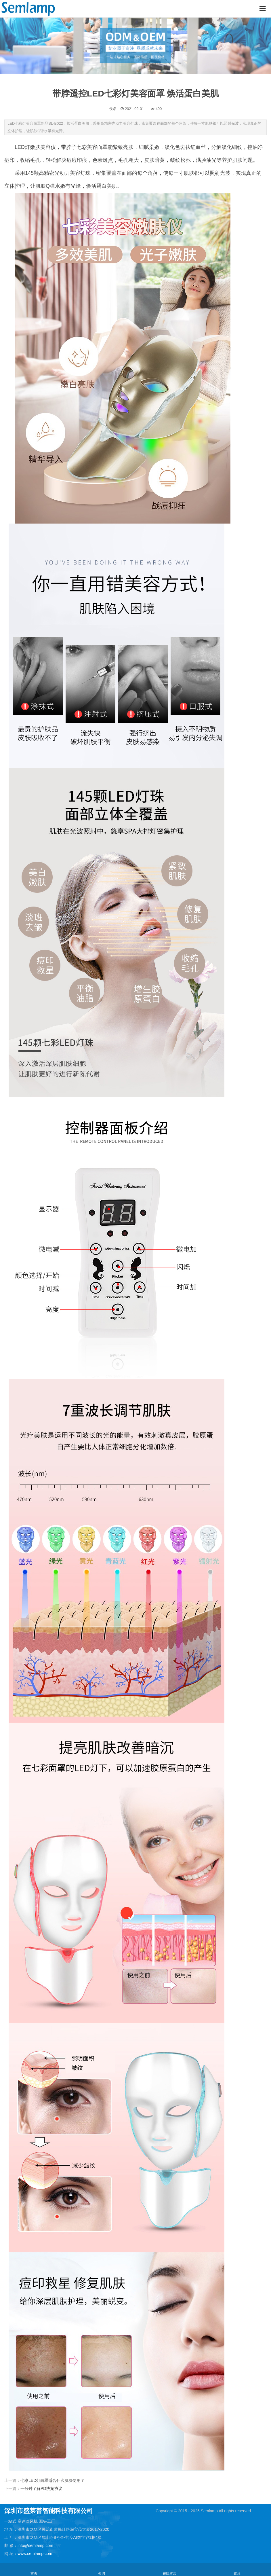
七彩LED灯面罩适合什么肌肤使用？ (52, 2480)
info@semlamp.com (35, 2545)
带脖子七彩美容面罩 (84, 147)
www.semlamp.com (35, 2553)
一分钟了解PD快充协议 (41, 2488)
